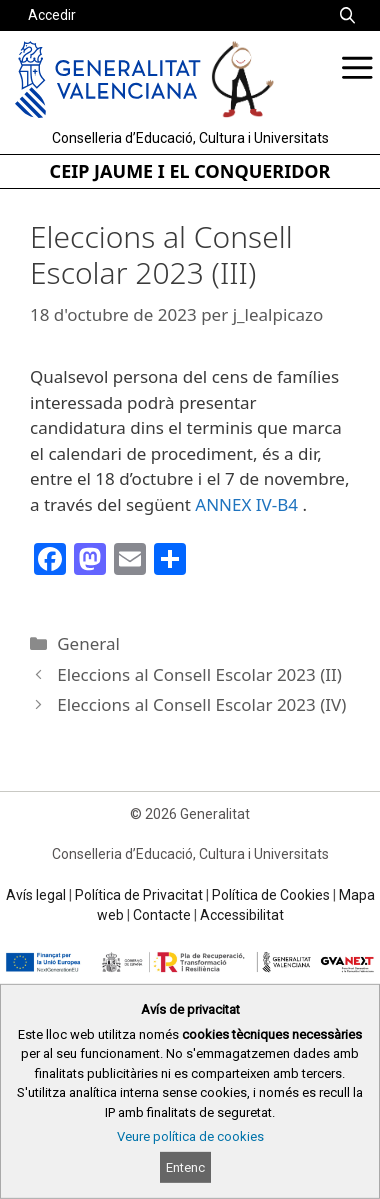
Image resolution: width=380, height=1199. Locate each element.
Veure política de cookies (190, 1136)
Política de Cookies (271, 895)
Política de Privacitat (139, 895)
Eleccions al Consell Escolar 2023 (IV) (201, 704)
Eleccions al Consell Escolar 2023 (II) (199, 674)
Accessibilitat (242, 915)
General (88, 643)
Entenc (185, 1167)
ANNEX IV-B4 (246, 504)
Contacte (162, 915)
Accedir (52, 15)
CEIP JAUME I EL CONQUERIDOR (190, 171)
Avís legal (36, 895)
